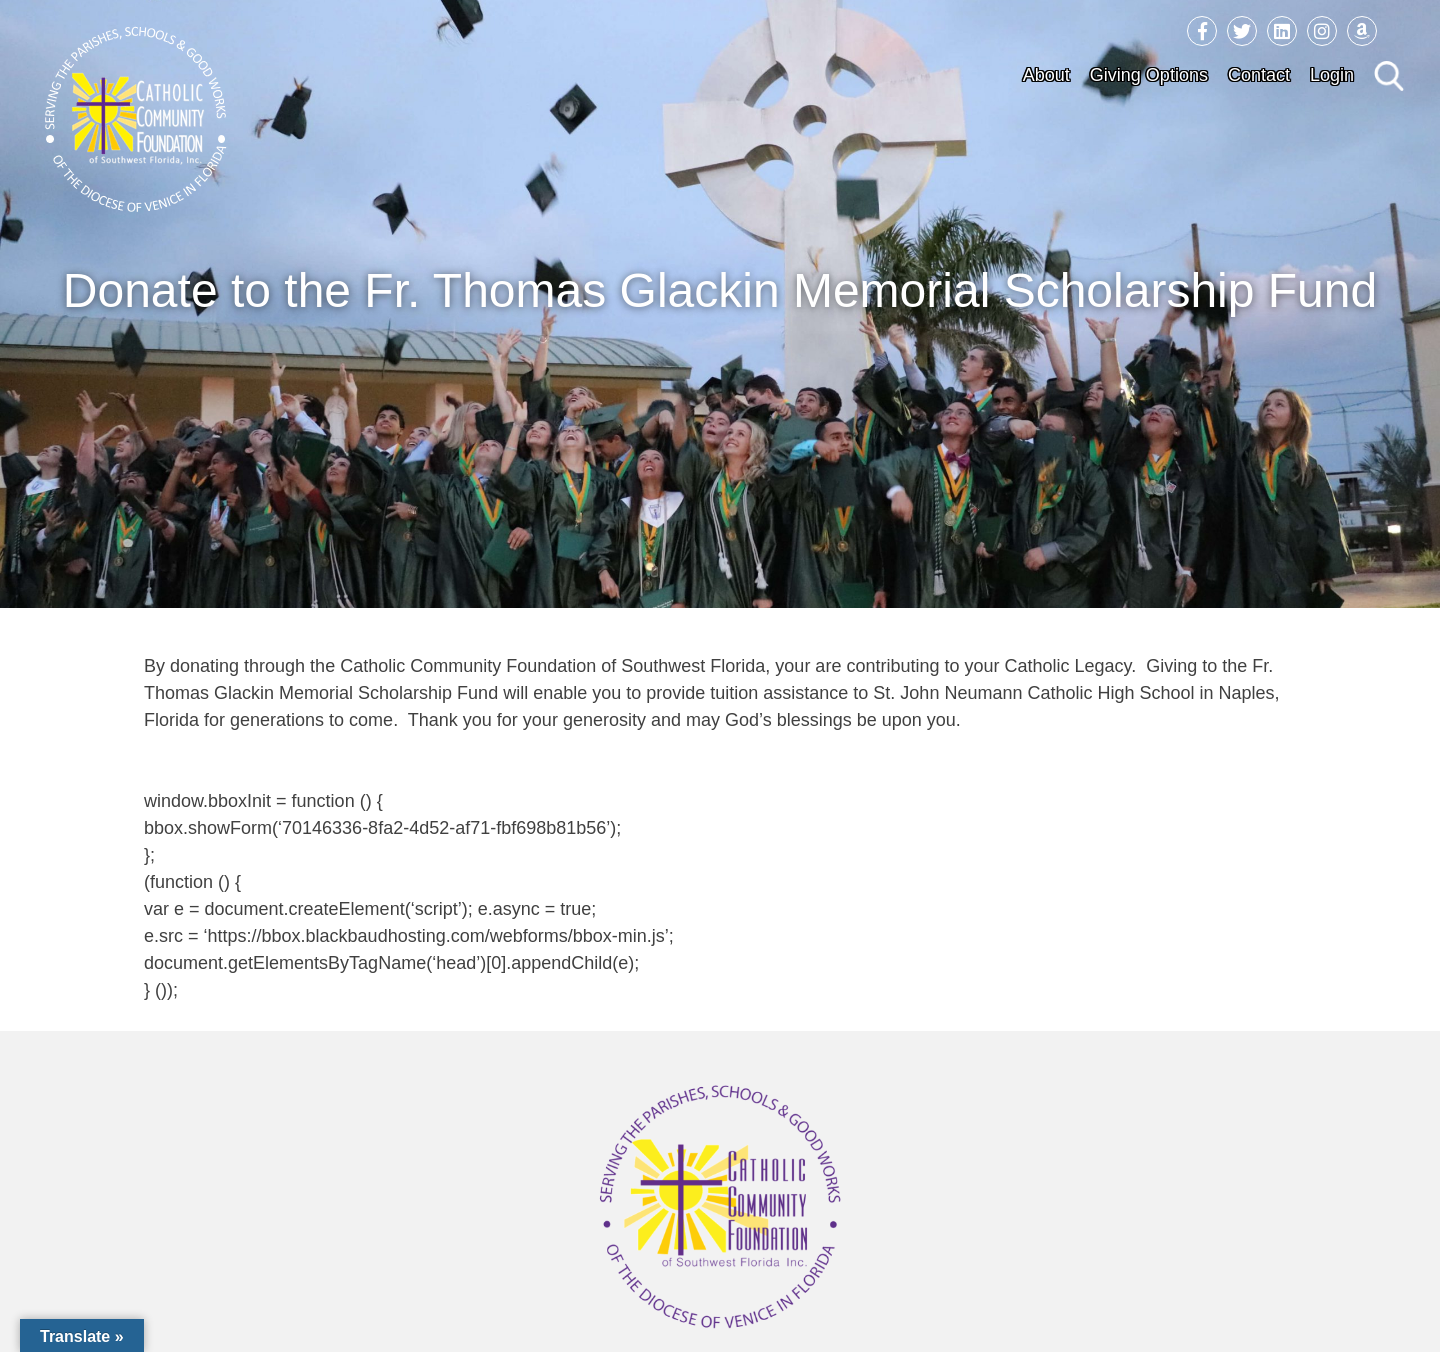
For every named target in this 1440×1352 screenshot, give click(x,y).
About (1046, 75)
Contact (1259, 75)
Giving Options (1149, 75)
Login (1332, 75)
